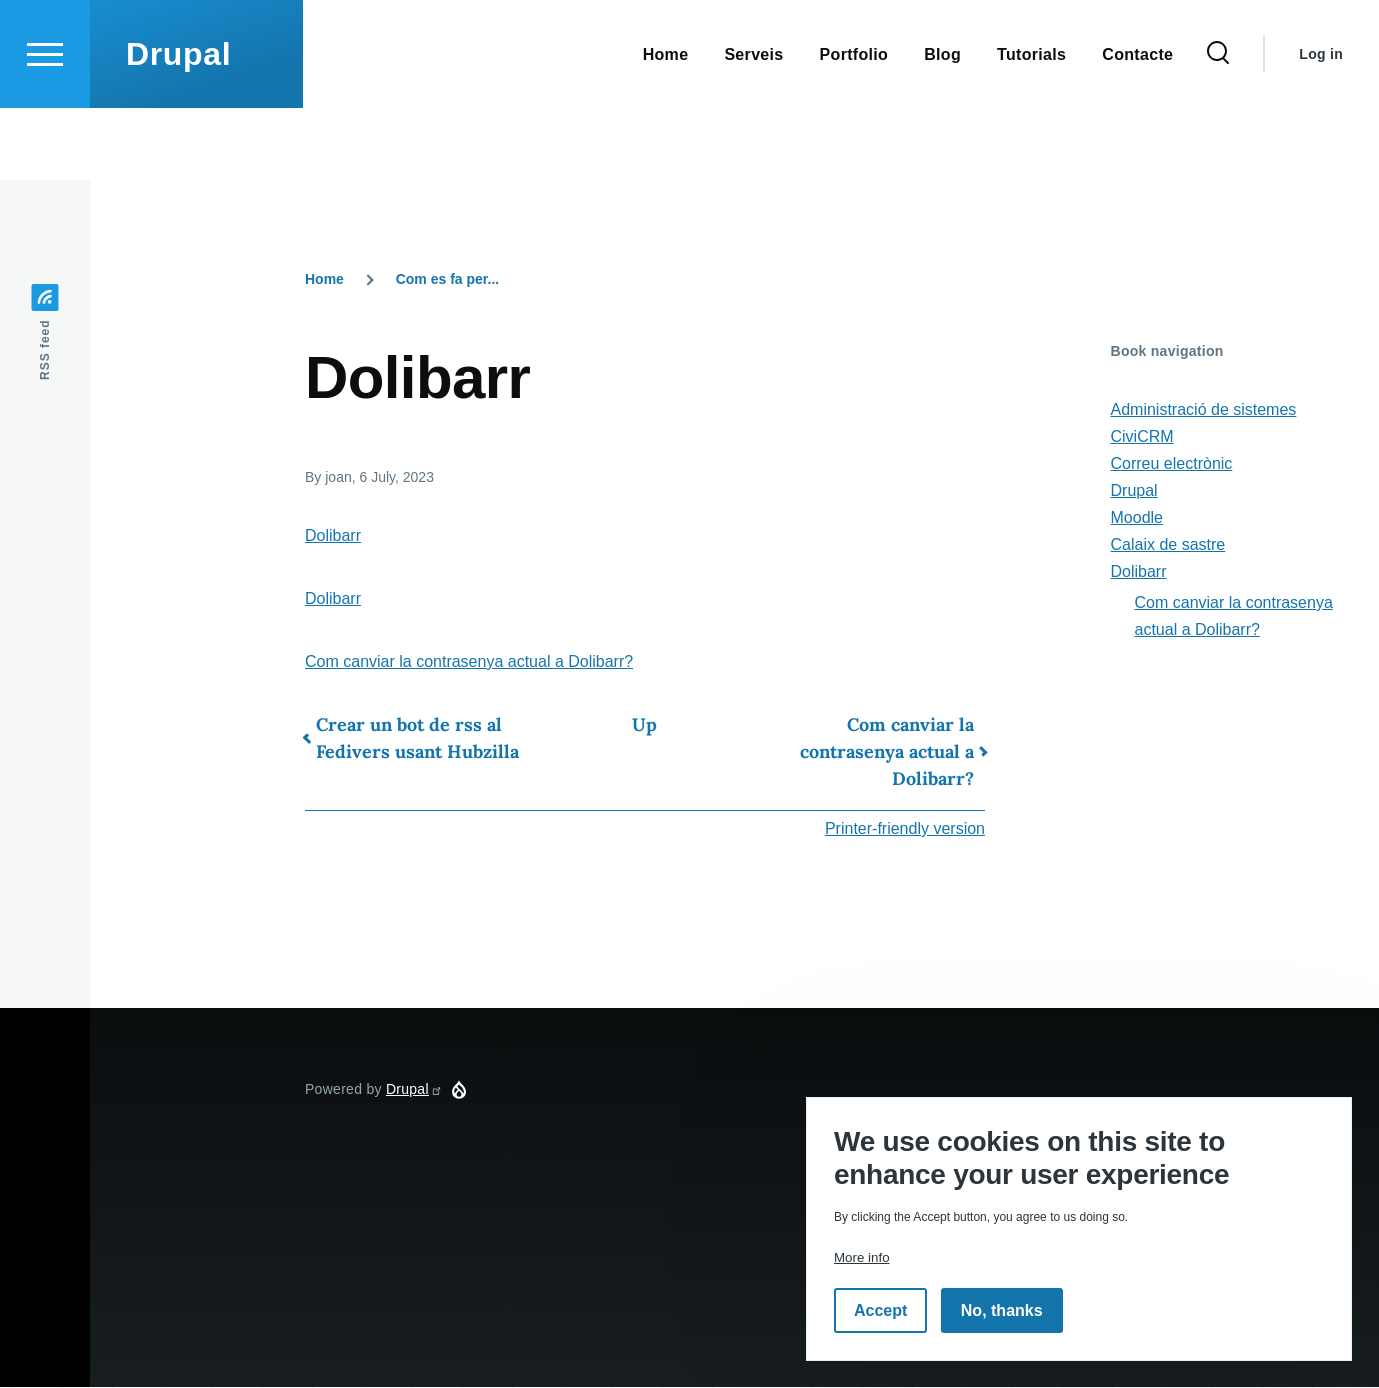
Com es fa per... (447, 280)
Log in (1321, 126)
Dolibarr (333, 536)
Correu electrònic (1172, 464)
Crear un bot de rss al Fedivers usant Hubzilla (417, 739)
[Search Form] (1218, 126)
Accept (880, 1310)
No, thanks (1002, 1310)
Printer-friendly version (905, 829)
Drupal (178, 126)
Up (644, 725)
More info (862, 1257)
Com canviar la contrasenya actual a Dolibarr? (469, 662)
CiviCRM (1142, 437)
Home (324, 280)
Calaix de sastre (1168, 545)
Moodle (1137, 518)
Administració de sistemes (1204, 410)
